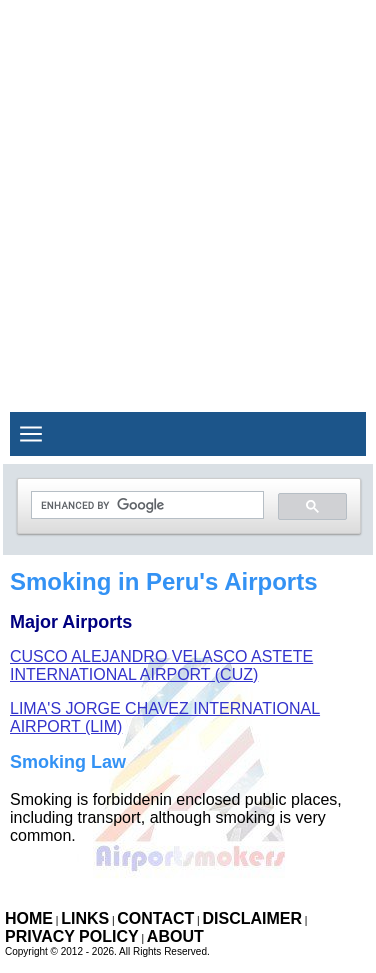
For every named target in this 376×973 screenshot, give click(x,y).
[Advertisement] (188, 187)
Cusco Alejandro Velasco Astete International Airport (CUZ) (161, 665)
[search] (145, 505)
